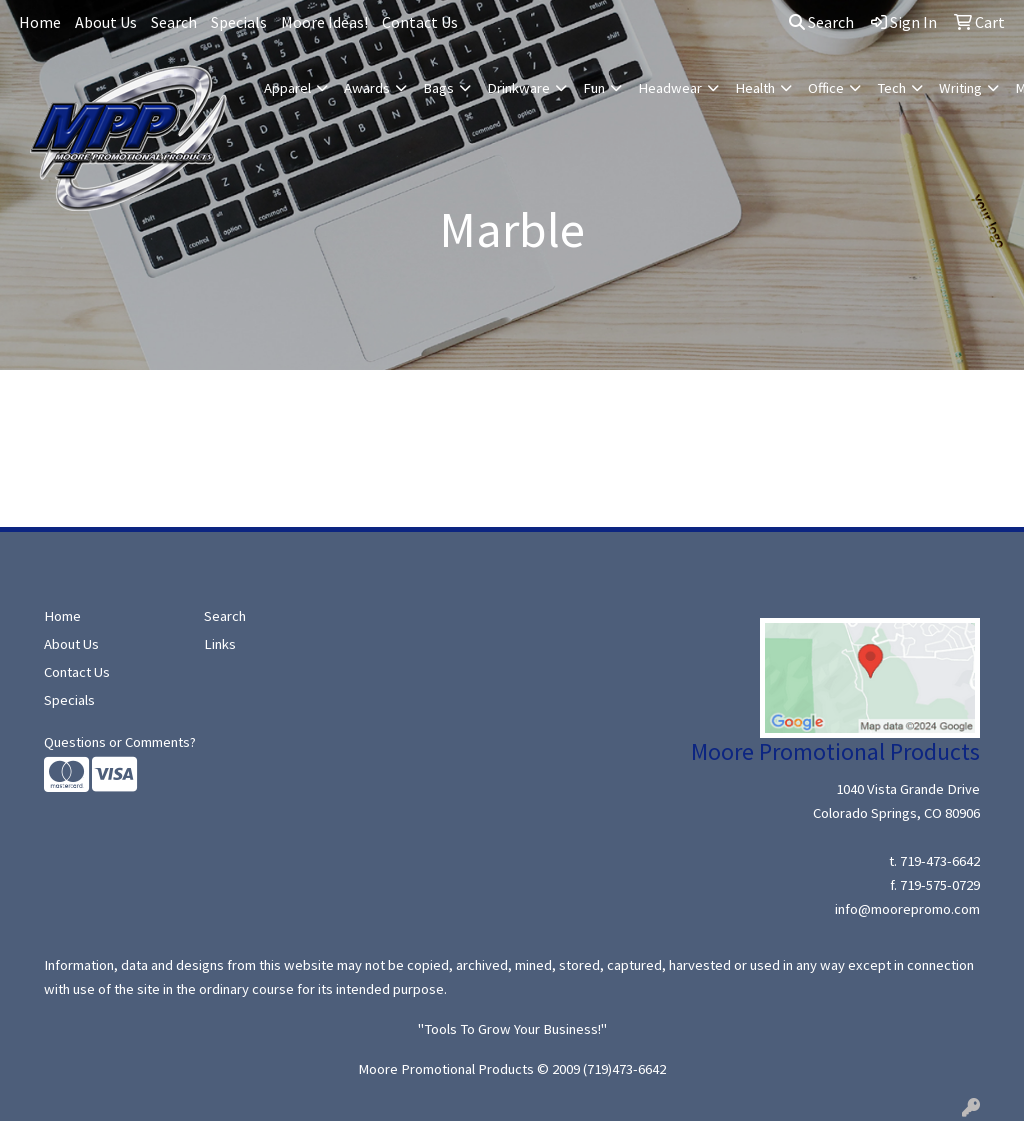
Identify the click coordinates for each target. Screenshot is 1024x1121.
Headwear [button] (670, 88)
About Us (106, 22)
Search (174, 22)
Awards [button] (367, 88)
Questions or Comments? (120, 742)
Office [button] (826, 88)
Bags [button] (438, 88)
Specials (239, 22)
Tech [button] (891, 88)
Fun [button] (594, 88)
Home (40, 22)
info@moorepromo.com (907, 909)
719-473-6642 (940, 861)
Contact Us (420, 22)
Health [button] (755, 88)
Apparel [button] (287, 88)
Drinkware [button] (518, 88)
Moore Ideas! (324, 22)
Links (220, 644)
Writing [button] (960, 88)
